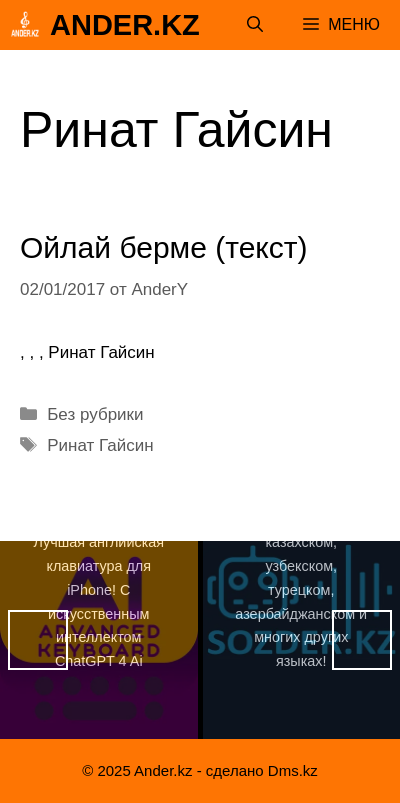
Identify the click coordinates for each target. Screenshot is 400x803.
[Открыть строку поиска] (255, 25)
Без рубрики (95, 414)
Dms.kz (293, 770)
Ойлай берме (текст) (164, 247)
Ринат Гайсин (100, 445)
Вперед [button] (362, 640)
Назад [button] (38, 640)
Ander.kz (125, 25)
